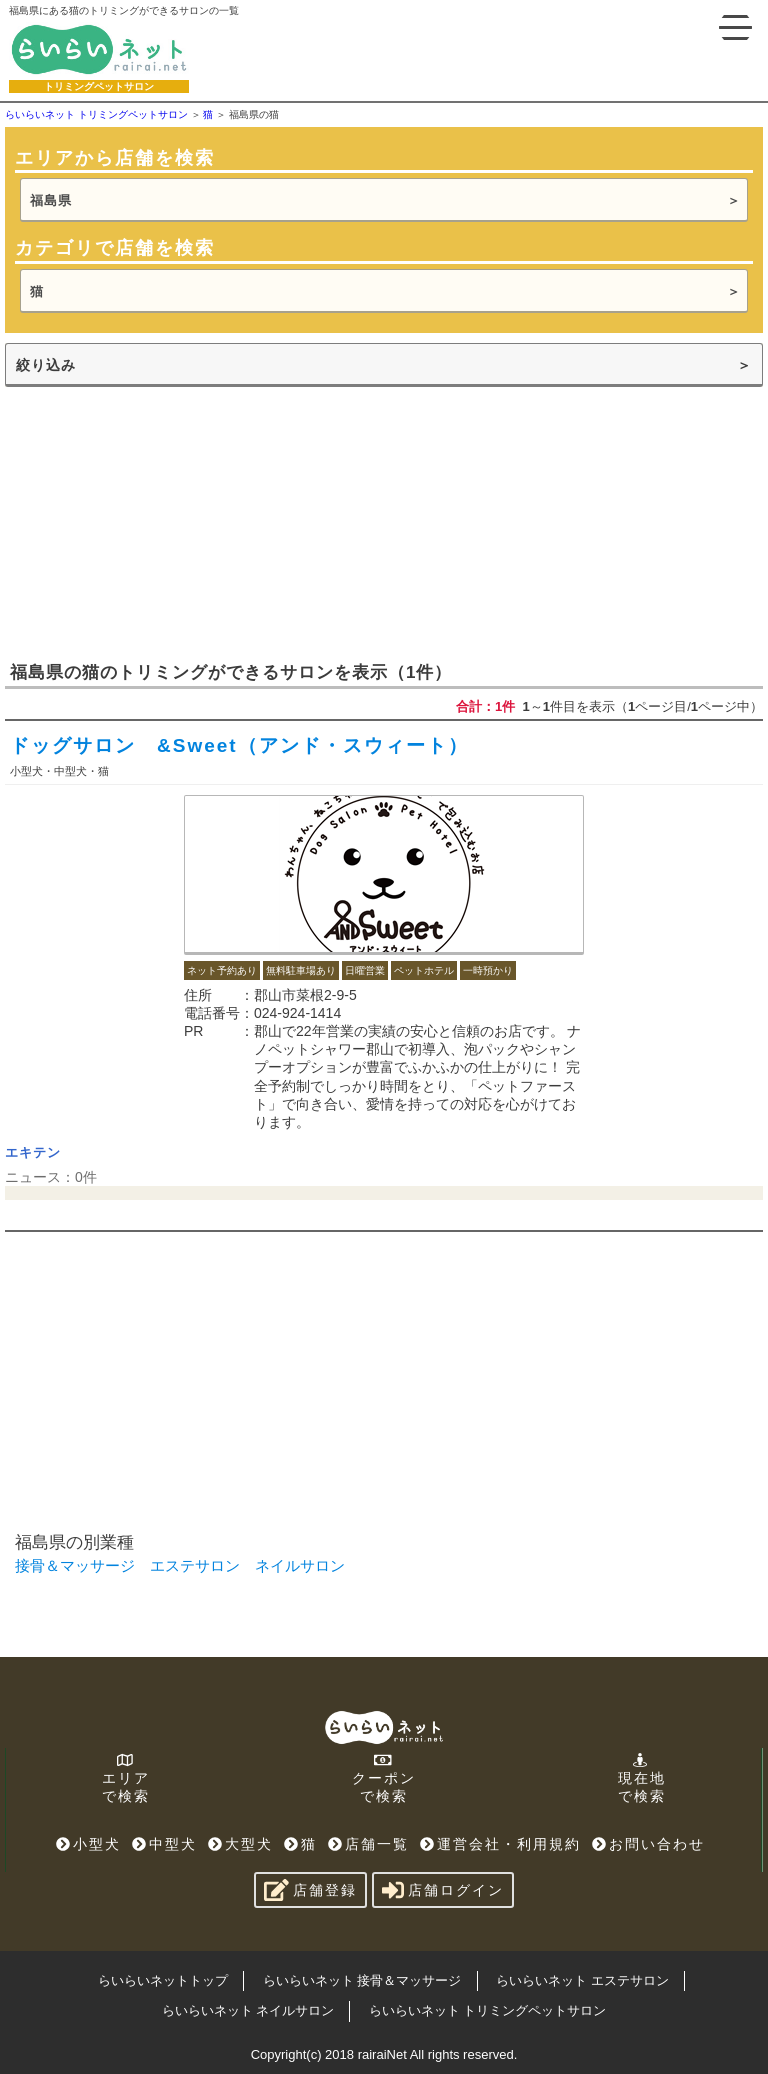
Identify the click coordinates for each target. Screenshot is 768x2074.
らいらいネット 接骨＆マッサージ (362, 1980)
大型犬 (240, 1844)
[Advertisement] (155, 522)
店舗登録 (310, 1890)
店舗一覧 (368, 1844)
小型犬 (88, 1844)
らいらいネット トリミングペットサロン (488, 2010)
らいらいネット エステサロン (582, 1980)
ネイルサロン (300, 1565)
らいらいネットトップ (163, 1980)
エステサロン (195, 1565)
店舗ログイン (443, 1890)
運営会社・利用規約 (500, 1844)
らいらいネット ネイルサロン (248, 2010)
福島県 (51, 200)
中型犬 (164, 1844)
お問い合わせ (648, 1844)
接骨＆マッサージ (75, 1565)
